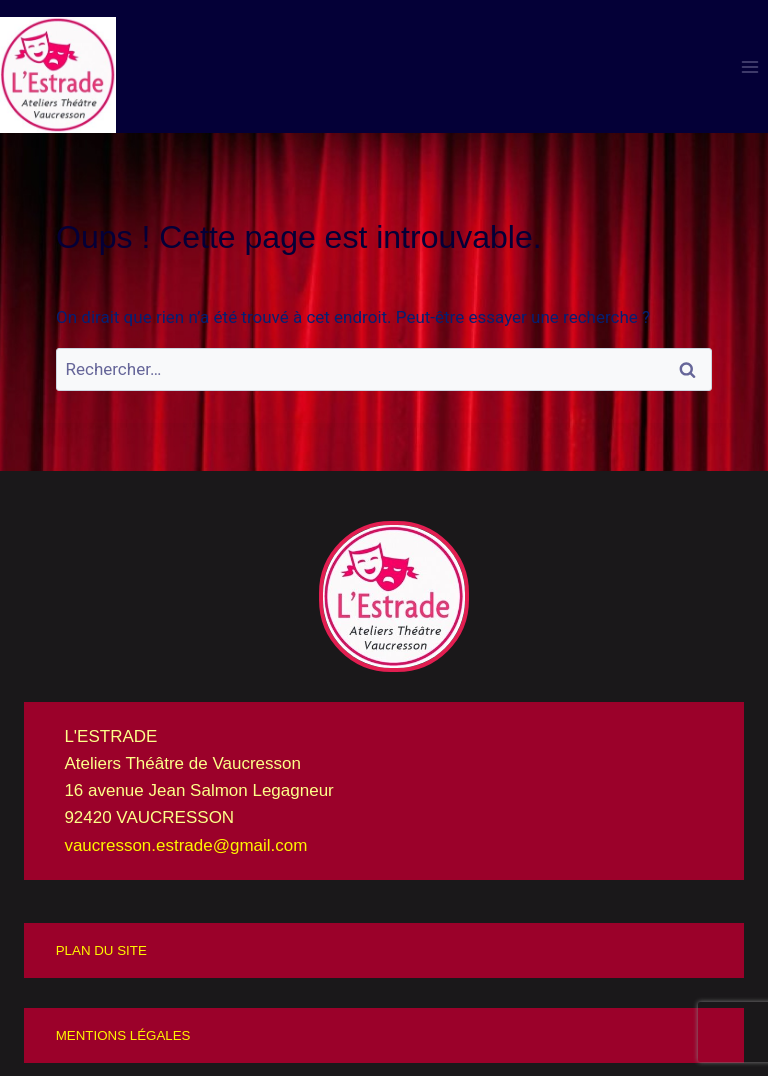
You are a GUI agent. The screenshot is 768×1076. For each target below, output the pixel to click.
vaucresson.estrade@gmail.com (185, 845)
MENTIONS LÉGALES (123, 1035)
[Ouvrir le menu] (749, 66)
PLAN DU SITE (101, 950)
